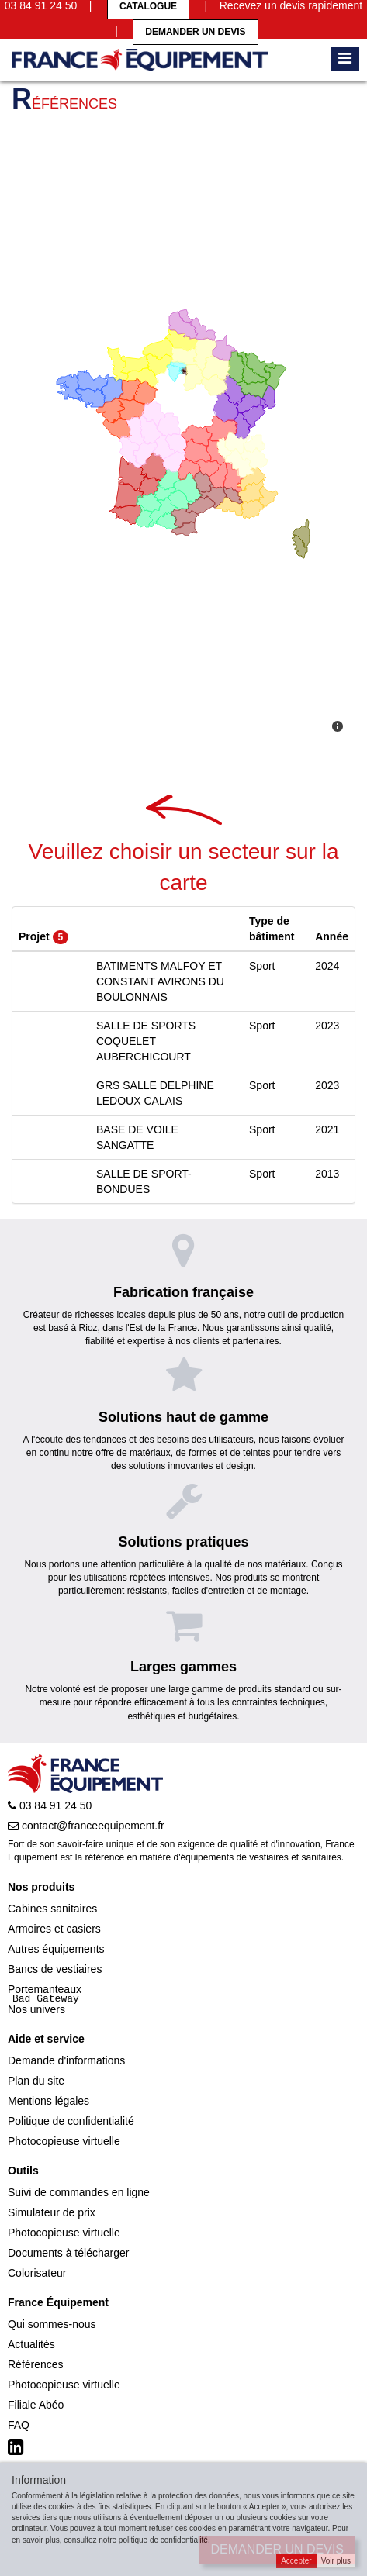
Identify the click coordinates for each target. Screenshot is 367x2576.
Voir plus (336, 2561)
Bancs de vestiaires (55, 1969)
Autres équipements (56, 1949)
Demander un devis (195, 31)
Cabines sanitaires (52, 1908)
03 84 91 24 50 (50, 1805)
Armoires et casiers (54, 1929)
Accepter (296, 2561)
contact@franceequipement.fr (86, 1825)
